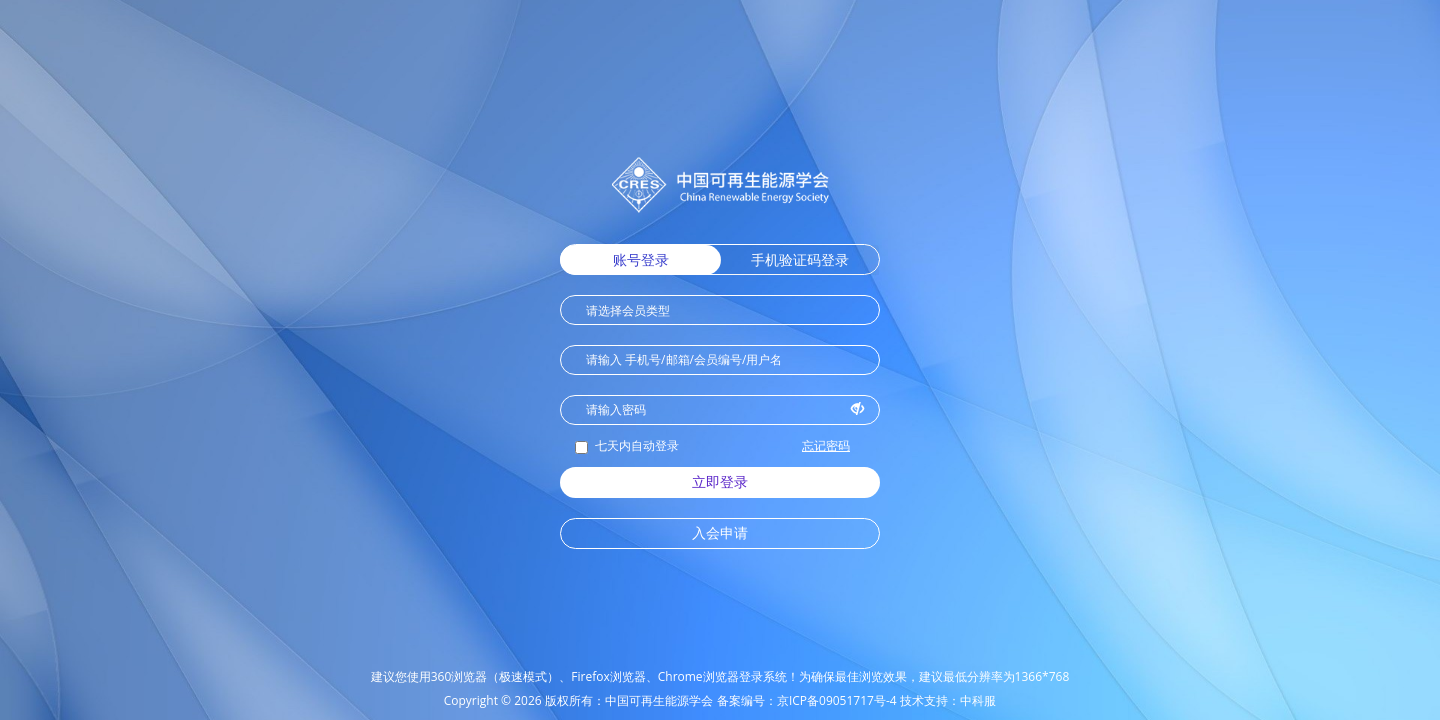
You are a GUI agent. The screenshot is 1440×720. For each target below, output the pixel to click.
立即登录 (720, 481)
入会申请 (720, 532)
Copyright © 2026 (493, 700)
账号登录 (641, 259)
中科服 (978, 700)
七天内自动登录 (627, 445)
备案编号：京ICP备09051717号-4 (807, 700)
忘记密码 (826, 445)
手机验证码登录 (800, 259)
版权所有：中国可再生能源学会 (629, 700)
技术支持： (930, 700)
